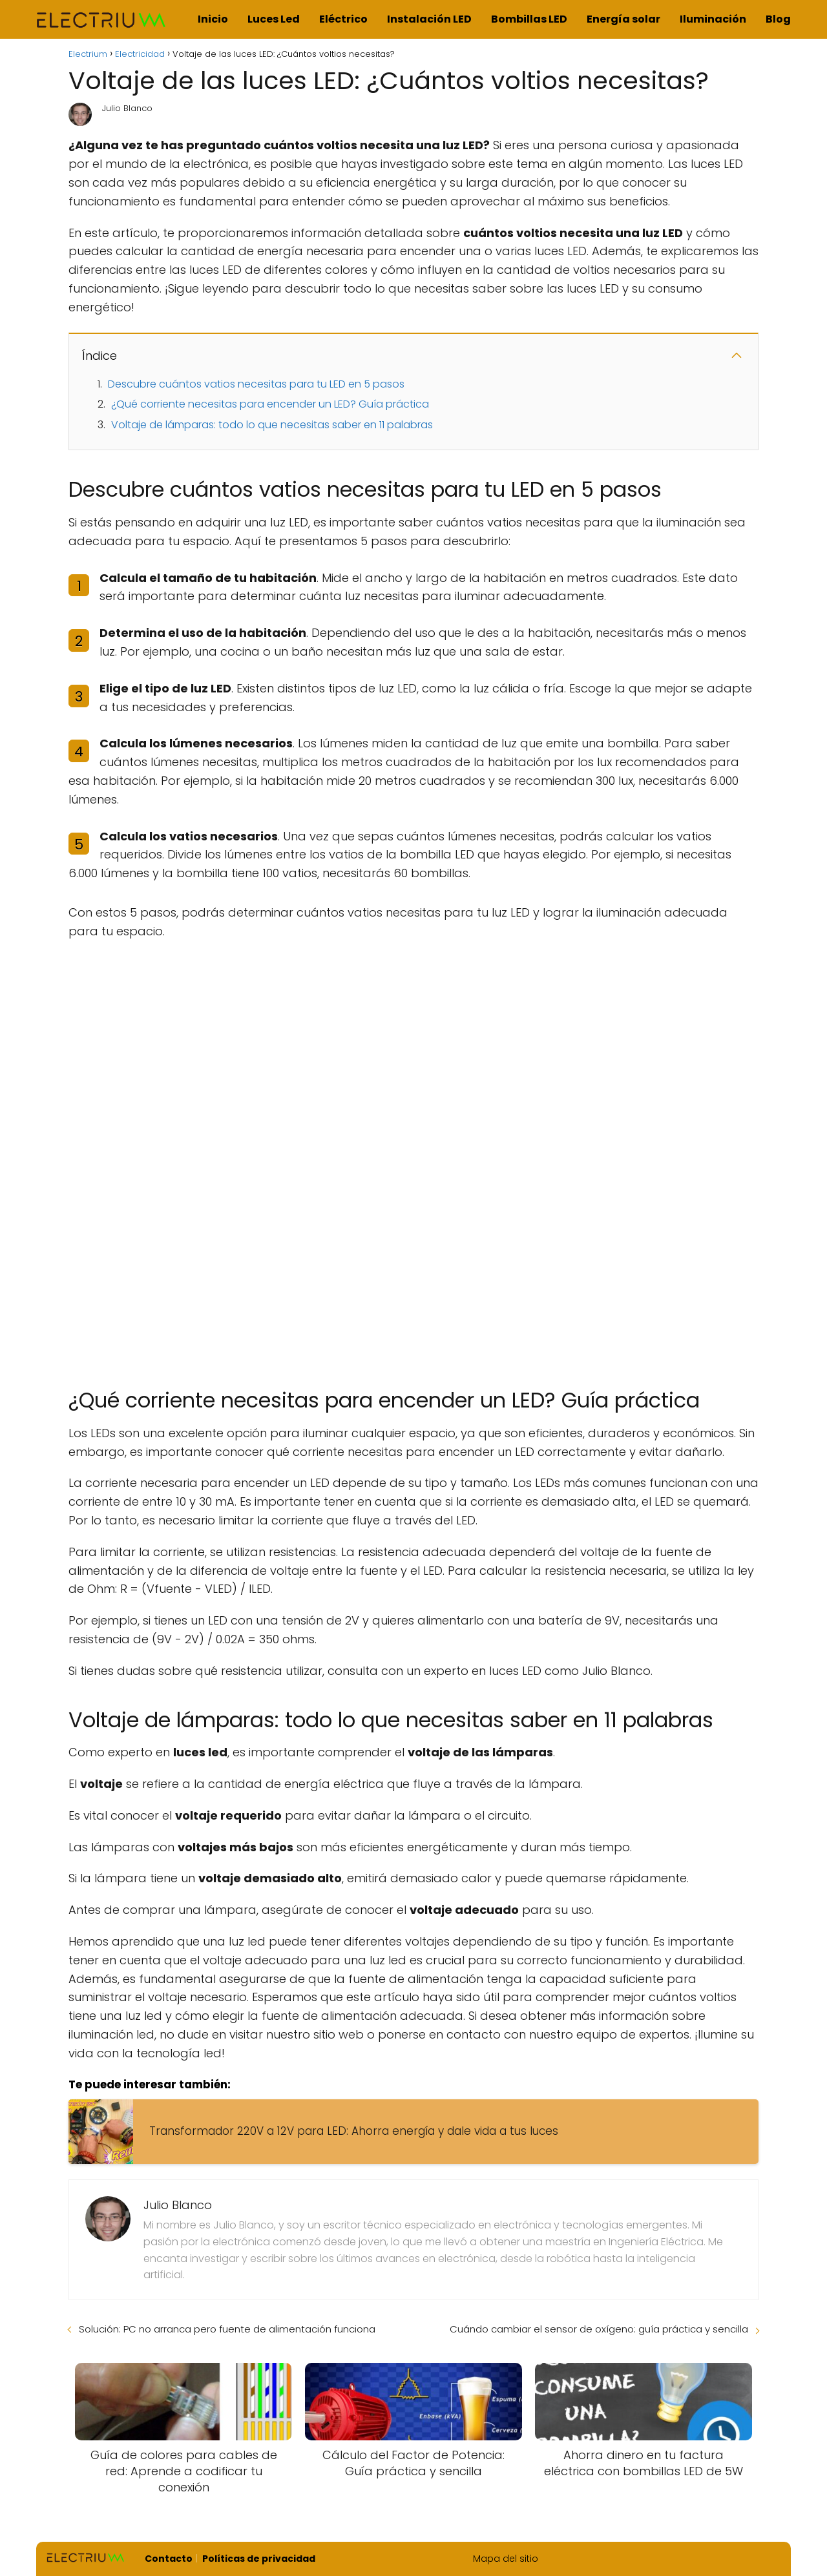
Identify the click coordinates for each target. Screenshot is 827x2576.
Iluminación (713, 19)
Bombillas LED (529, 19)
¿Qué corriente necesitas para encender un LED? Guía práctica (270, 404)
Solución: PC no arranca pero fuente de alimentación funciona (227, 2329)
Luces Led (273, 19)
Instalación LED (429, 19)
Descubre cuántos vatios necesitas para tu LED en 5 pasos (256, 384)
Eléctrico (343, 19)
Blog (778, 19)
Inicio (213, 19)
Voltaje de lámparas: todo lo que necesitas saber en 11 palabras (272, 424)
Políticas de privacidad (258, 2558)
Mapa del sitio (505, 2558)
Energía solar (623, 19)
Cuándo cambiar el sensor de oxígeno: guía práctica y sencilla (599, 2329)
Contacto (169, 2558)
